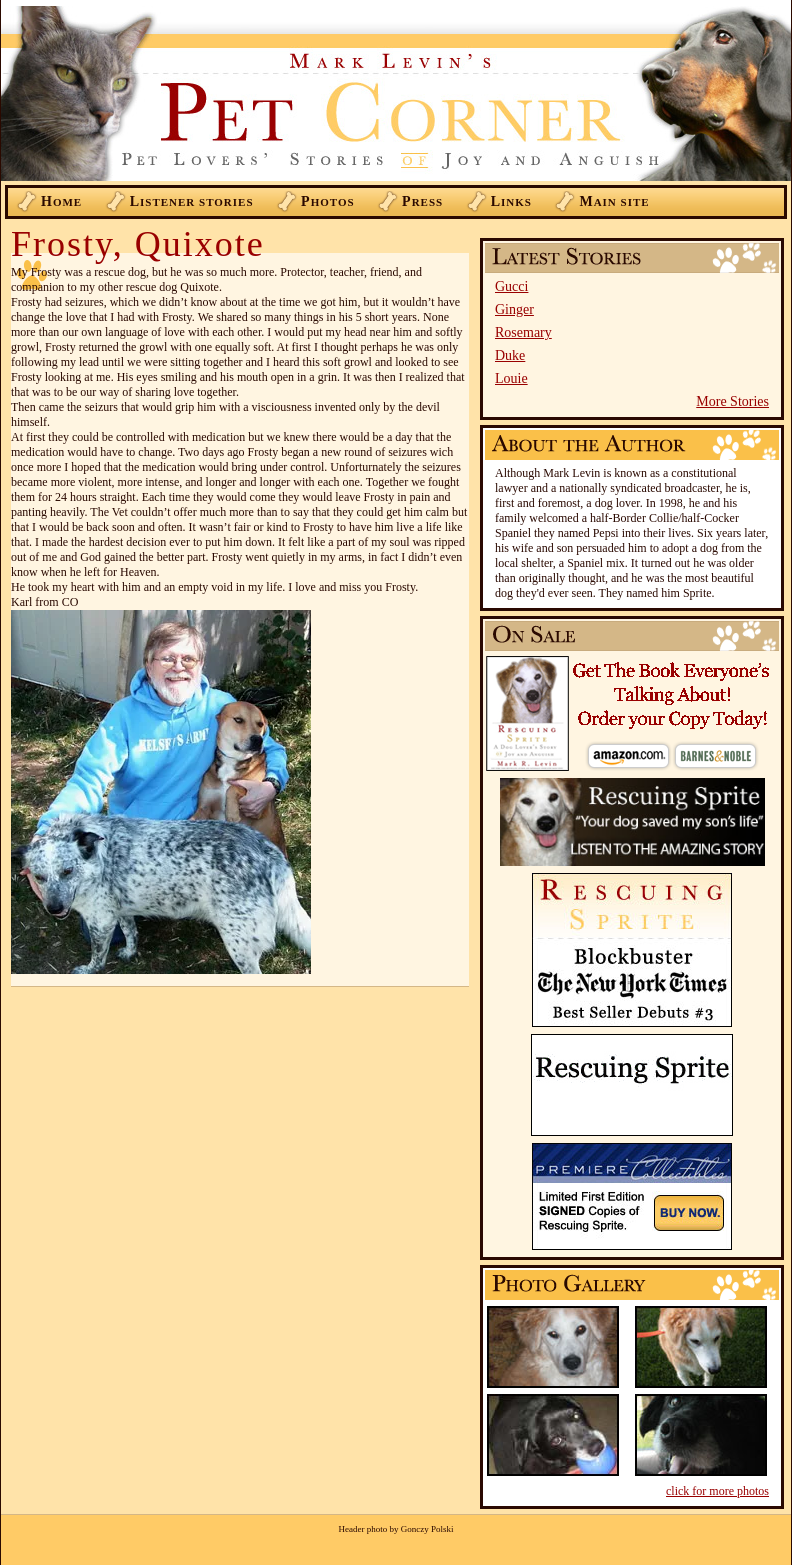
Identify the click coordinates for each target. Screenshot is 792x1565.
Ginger (514, 309)
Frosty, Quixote (138, 244)
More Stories (732, 401)
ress (422, 201)
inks (511, 201)
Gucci (511, 286)
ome (61, 201)
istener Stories (192, 201)
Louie (511, 378)
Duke (510, 355)
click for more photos (717, 1491)
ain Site (614, 201)
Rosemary (523, 332)
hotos (328, 201)
